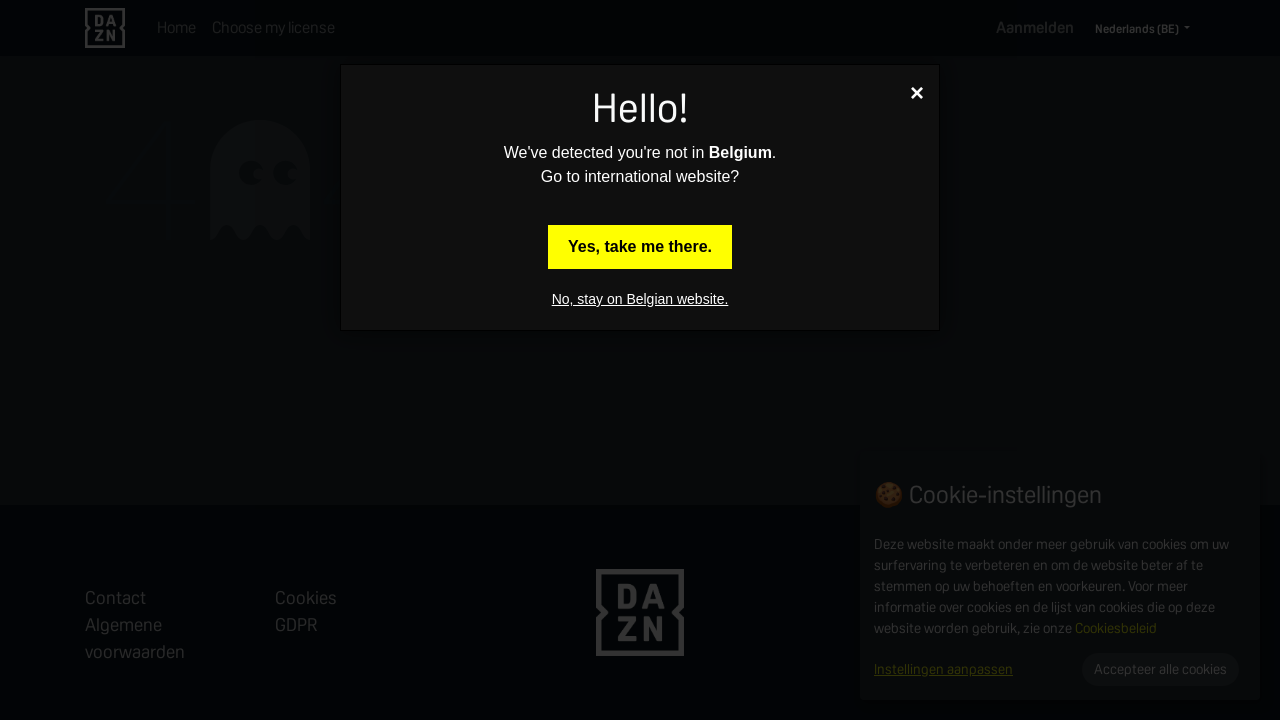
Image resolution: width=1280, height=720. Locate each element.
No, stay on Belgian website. (640, 299)
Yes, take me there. (640, 246)
